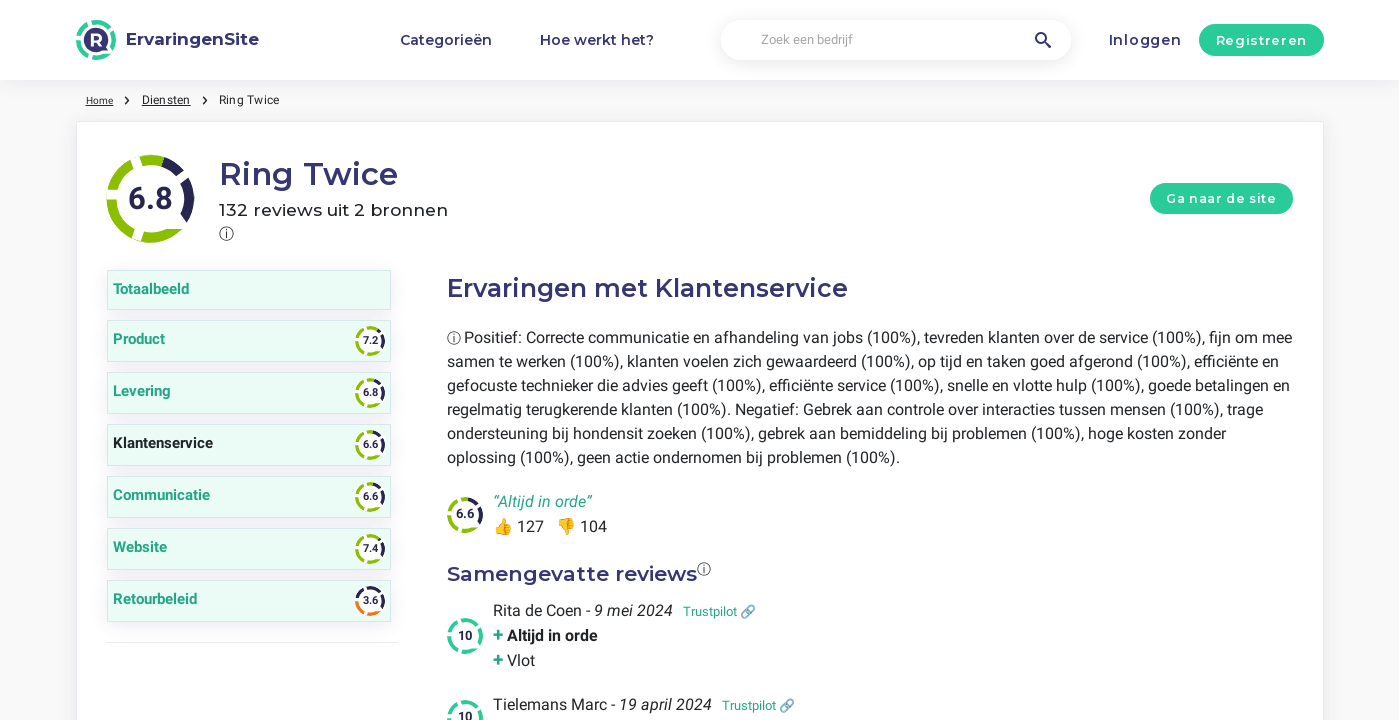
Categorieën (446, 40)
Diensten (172, 100)
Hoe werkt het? (597, 40)
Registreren (1261, 40)
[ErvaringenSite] (168, 40)
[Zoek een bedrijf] (896, 40)
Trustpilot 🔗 (719, 611)
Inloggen (1145, 40)
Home (103, 100)
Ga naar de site (1221, 198)
